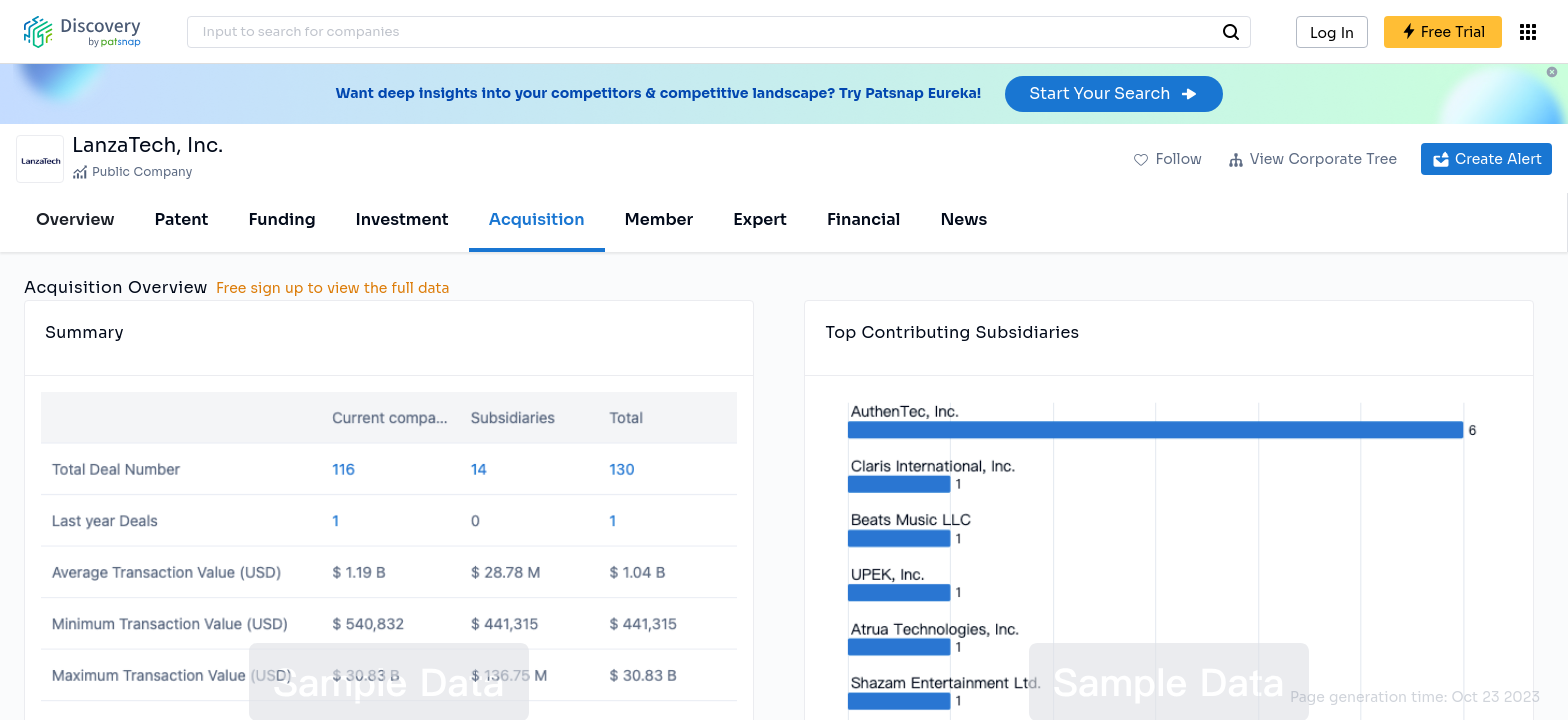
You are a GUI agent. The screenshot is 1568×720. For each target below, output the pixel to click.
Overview (75, 219)
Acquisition (537, 219)
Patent (182, 219)
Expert (760, 219)
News (963, 219)
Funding (281, 219)
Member (659, 219)
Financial (863, 219)
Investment (402, 219)
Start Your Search (1113, 93)
